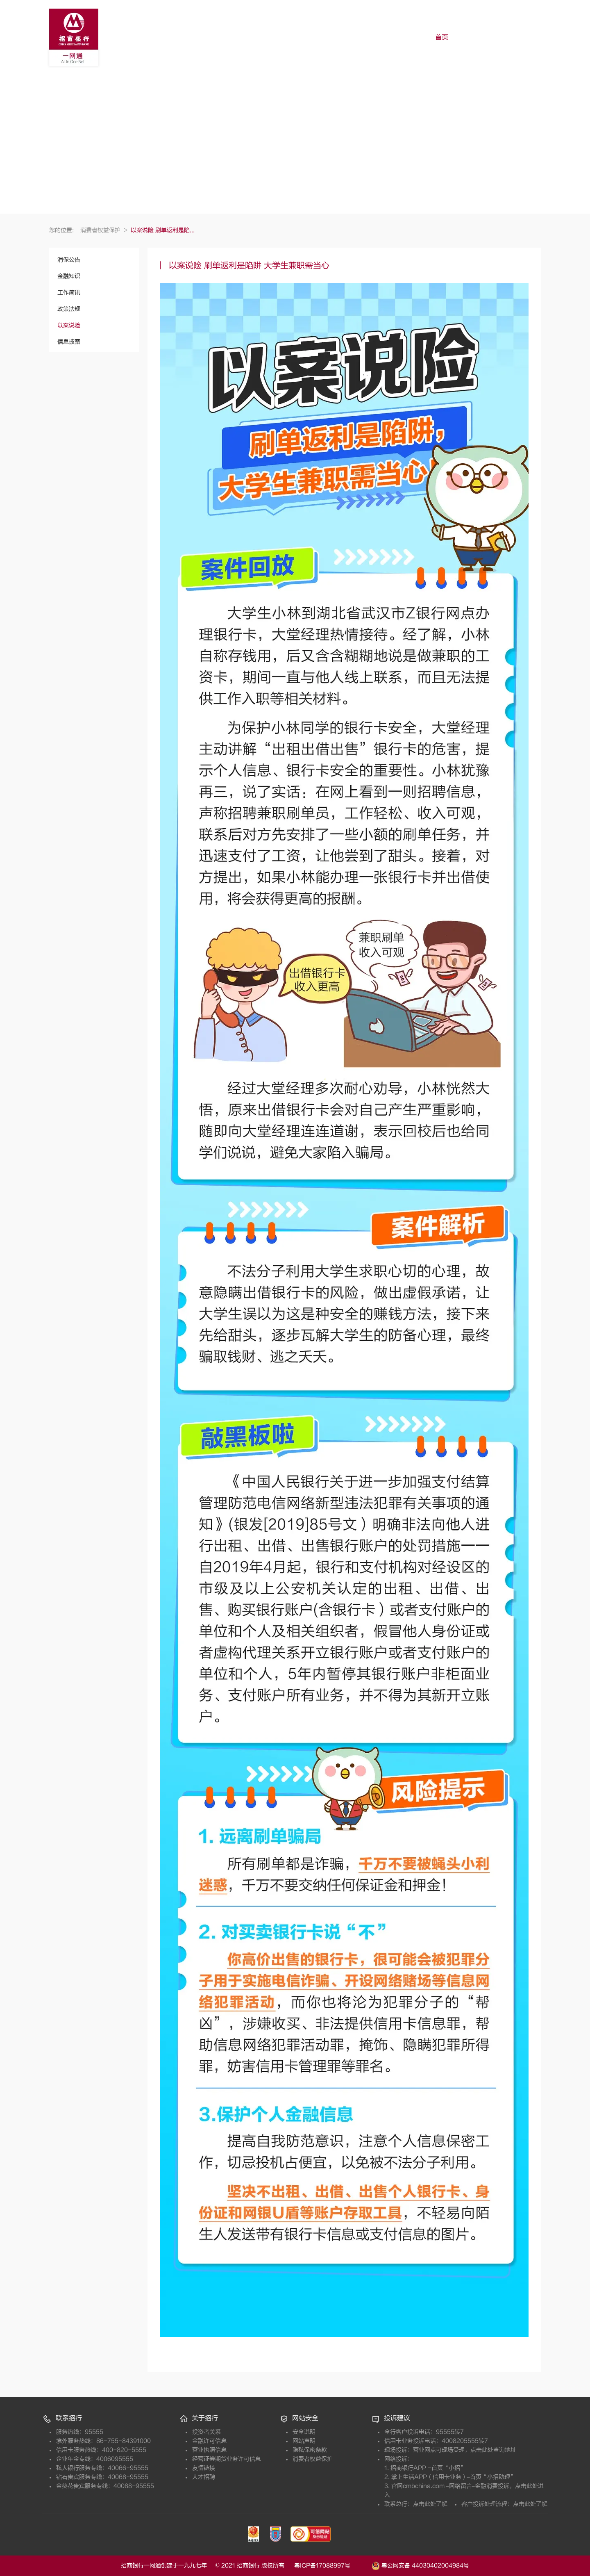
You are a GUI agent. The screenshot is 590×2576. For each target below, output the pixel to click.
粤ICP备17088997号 (332, 2565)
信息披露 (68, 341)
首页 (441, 37)
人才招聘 (203, 2477)
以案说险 (68, 325)
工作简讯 (68, 292)
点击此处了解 (430, 2504)
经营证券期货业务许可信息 (226, 2458)
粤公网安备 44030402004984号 (420, 2565)
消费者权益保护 (103, 230)
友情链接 (203, 2467)
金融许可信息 (209, 2440)
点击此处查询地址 (493, 2449)
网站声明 (304, 2440)
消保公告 (68, 259)
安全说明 (304, 2431)
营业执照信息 (209, 2449)
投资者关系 (206, 2431)
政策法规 (68, 308)
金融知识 (68, 276)
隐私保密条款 (310, 2449)
